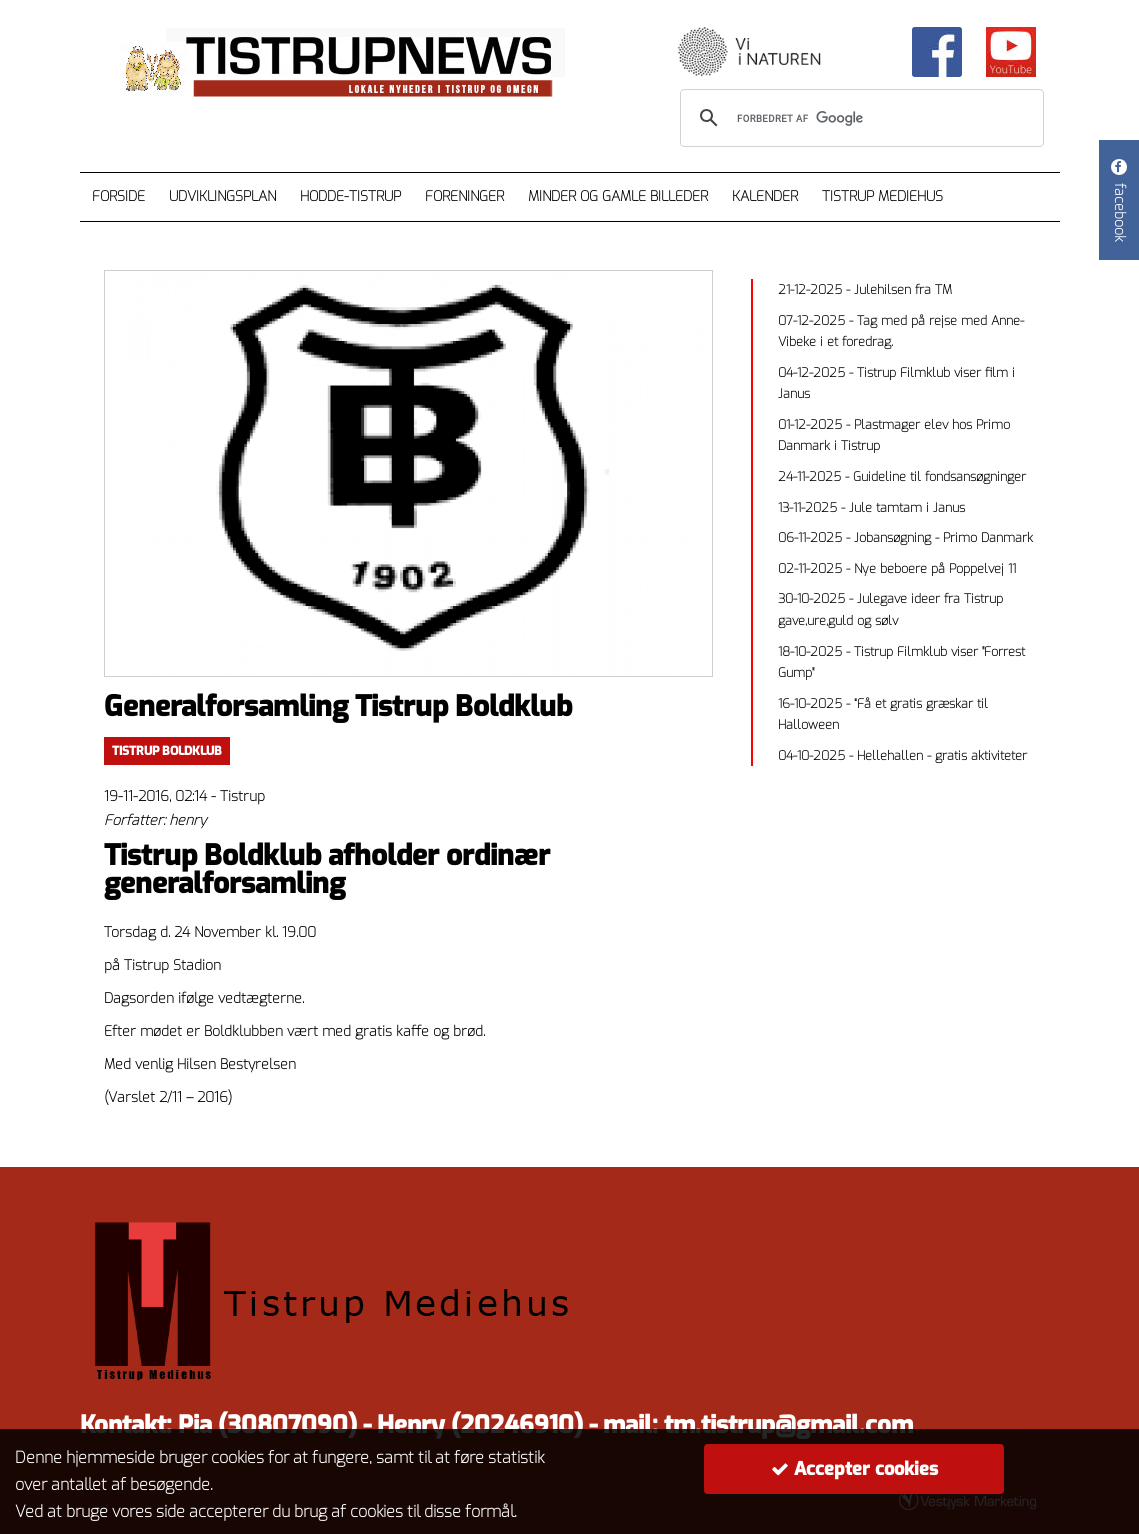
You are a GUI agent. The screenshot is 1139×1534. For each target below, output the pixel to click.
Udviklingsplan (222, 196)
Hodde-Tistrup (350, 196)
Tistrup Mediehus (882, 196)
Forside (118, 196)
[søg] (859, 118)
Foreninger (464, 196)
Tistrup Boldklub (167, 751)
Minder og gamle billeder (618, 196)
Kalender (765, 196)
